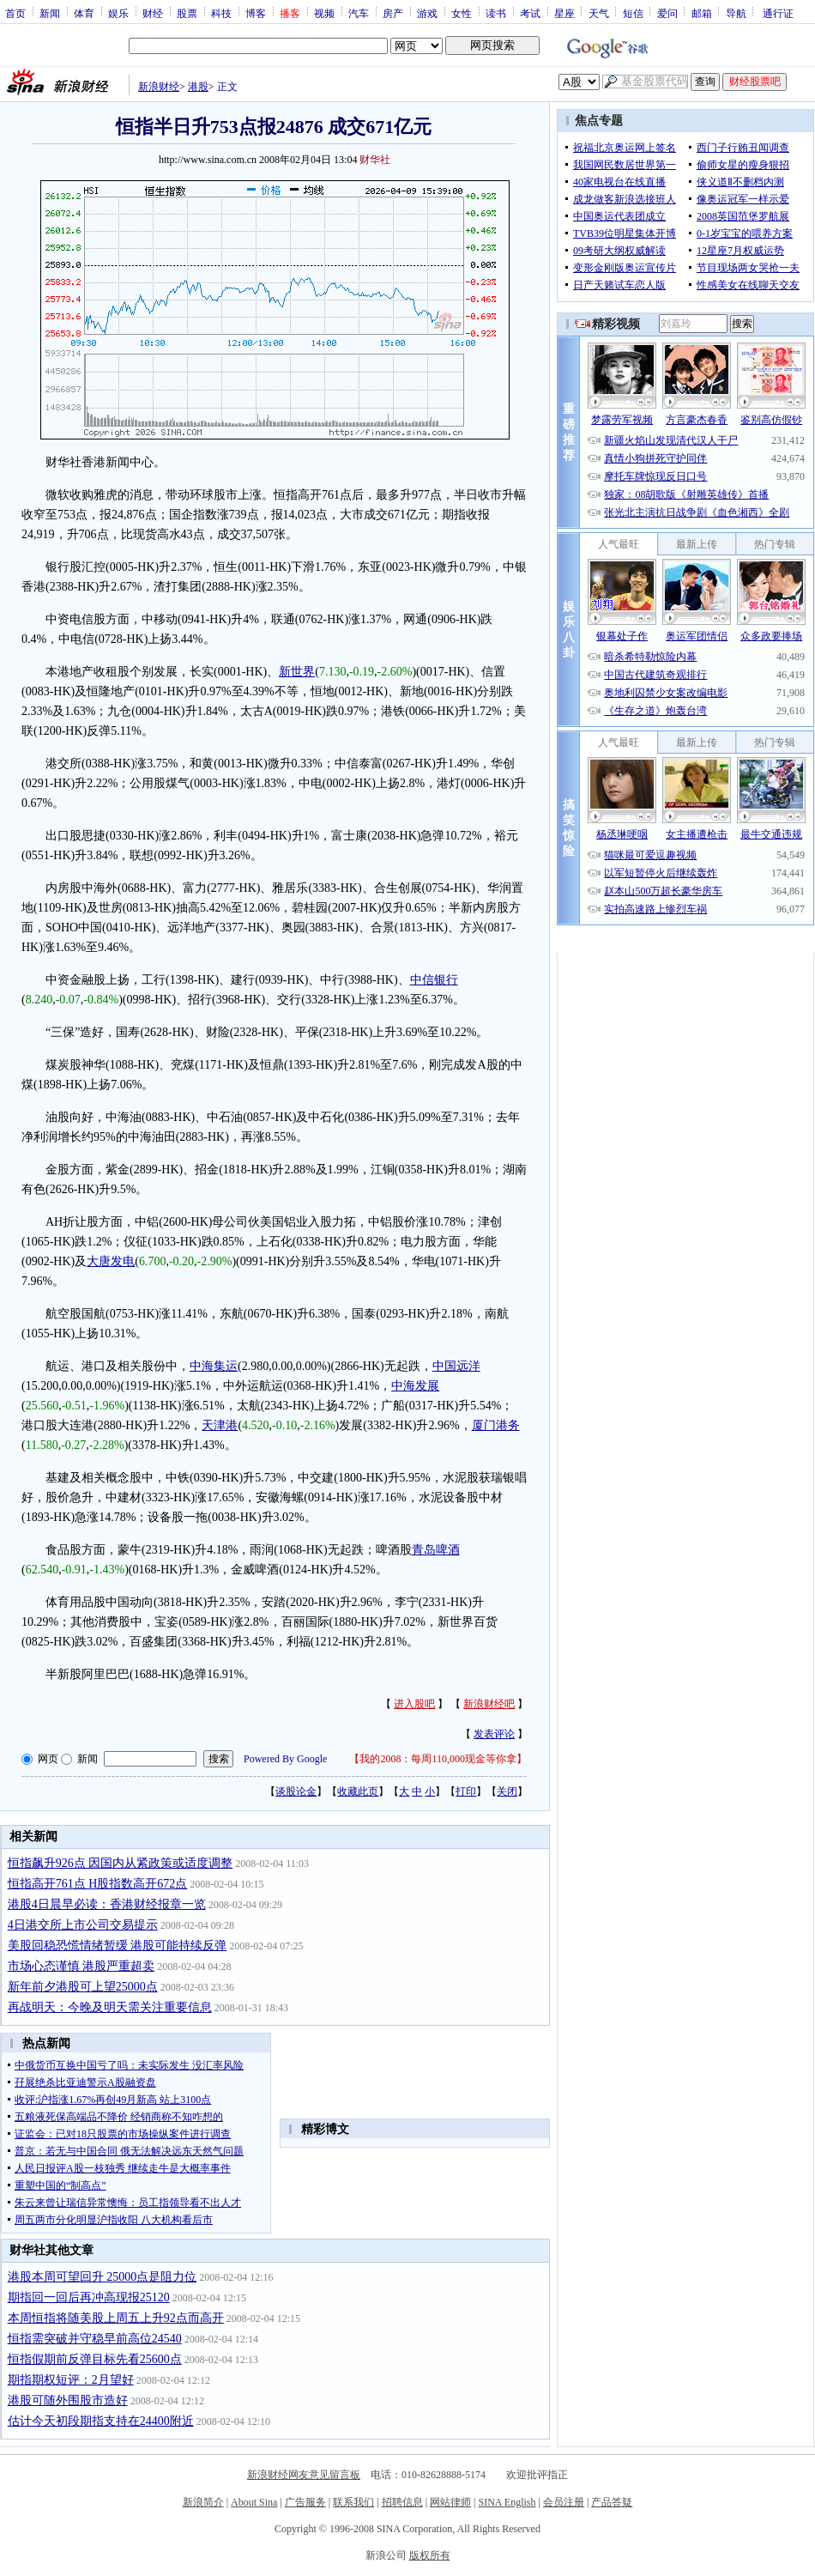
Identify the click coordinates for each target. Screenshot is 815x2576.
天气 (599, 13)
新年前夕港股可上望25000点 (83, 1986)
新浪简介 (203, 2502)
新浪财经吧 (489, 1704)
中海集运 (214, 1366)
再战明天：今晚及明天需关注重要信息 (110, 2007)
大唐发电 (111, 1261)
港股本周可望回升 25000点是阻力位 (102, 2276)
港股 (198, 87)
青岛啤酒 (436, 1549)
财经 (152, 13)
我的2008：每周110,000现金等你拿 (437, 1759)
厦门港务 (496, 1425)
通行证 (778, 13)
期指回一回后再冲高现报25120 (89, 2297)
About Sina (254, 2502)
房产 (393, 13)
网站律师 (450, 2502)
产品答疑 (611, 2502)
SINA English (506, 2502)
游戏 (427, 13)
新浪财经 (158, 87)
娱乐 (118, 13)
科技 (221, 13)
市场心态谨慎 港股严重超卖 (81, 1966)
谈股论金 (296, 1791)
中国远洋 (456, 1366)
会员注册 (563, 2502)
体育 (84, 13)
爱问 (667, 13)
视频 (324, 13)
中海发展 (415, 1385)
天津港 (220, 1425)
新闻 (49, 13)
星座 (564, 13)
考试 (530, 13)
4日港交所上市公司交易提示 (83, 1924)
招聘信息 (402, 2502)
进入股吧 (414, 1704)
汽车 (358, 13)
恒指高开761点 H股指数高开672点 (98, 1883)
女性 (461, 13)
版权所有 (429, 2555)
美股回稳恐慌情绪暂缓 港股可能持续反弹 (117, 1945)
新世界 (297, 671)
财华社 (374, 160)
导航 (736, 13)
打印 (466, 1791)
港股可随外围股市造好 (68, 2400)
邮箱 (701, 13)
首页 (15, 13)
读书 (496, 13)
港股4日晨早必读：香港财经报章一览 (107, 1904)
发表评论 (494, 1734)
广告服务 (305, 2502)
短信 (633, 13)
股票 (187, 13)
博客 (255, 13)
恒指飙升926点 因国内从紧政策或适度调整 (120, 1863)
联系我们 (353, 2502)
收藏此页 (357, 1791)
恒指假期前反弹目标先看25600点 (95, 2359)
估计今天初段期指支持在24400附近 (101, 2421)
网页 (48, 1759)
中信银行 (434, 979)
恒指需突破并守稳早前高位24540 (95, 2338)
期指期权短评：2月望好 (71, 2379)
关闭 (507, 1791)
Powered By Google (285, 1759)
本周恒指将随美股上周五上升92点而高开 (116, 2318)
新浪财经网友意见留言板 (303, 2475)
